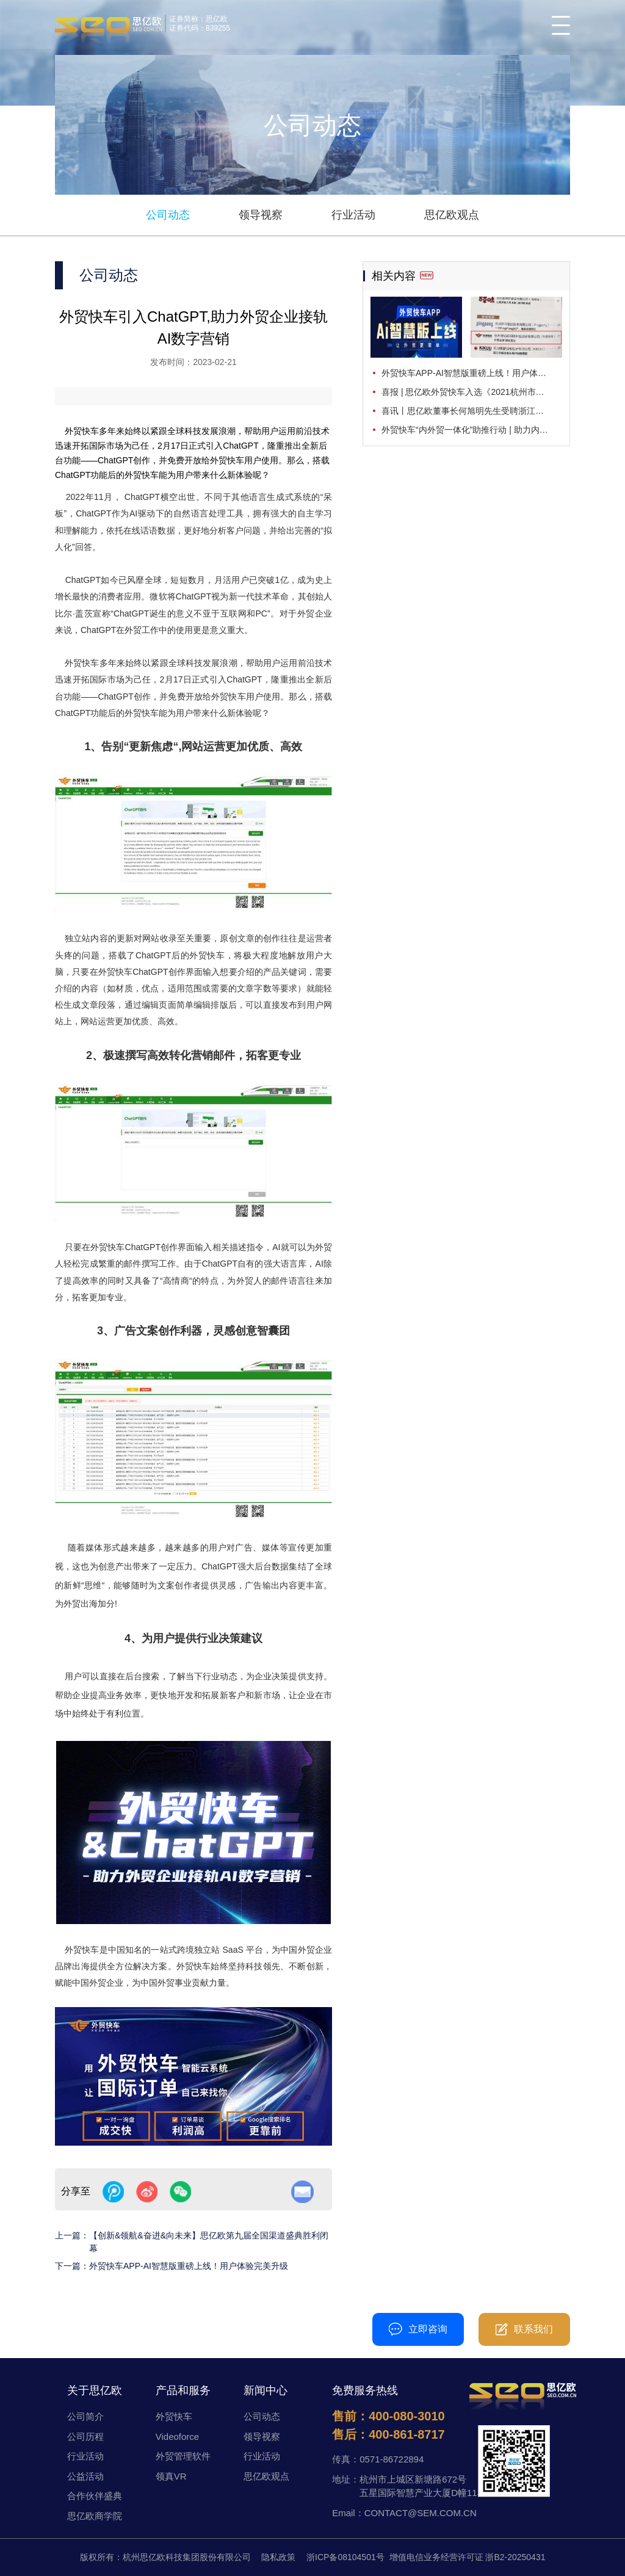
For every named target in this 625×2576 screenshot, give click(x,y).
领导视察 (261, 215)
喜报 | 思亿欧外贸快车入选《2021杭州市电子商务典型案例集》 (471, 392)
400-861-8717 (407, 2434)
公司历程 (85, 2436)
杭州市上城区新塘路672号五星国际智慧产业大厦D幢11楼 (422, 2486)
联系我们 (524, 2329)
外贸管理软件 (183, 2456)
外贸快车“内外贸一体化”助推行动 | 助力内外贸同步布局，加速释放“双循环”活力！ (471, 430)
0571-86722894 (391, 2459)
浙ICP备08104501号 (345, 2557)
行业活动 (353, 215)
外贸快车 (174, 2416)
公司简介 (85, 2416)
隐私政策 (278, 2557)
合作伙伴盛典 (94, 2496)
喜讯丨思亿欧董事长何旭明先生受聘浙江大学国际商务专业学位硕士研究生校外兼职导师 (471, 411)
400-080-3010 (300, 2329)
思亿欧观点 (451, 215)
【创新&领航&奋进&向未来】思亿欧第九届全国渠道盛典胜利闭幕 (208, 2241)
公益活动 (85, 2476)
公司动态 (168, 215)
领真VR (171, 2476)
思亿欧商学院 (94, 2516)
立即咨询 (418, 2329)
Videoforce (177, 2436)
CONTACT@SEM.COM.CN (420, 2513)
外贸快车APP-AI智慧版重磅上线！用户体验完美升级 (188, 2266)
